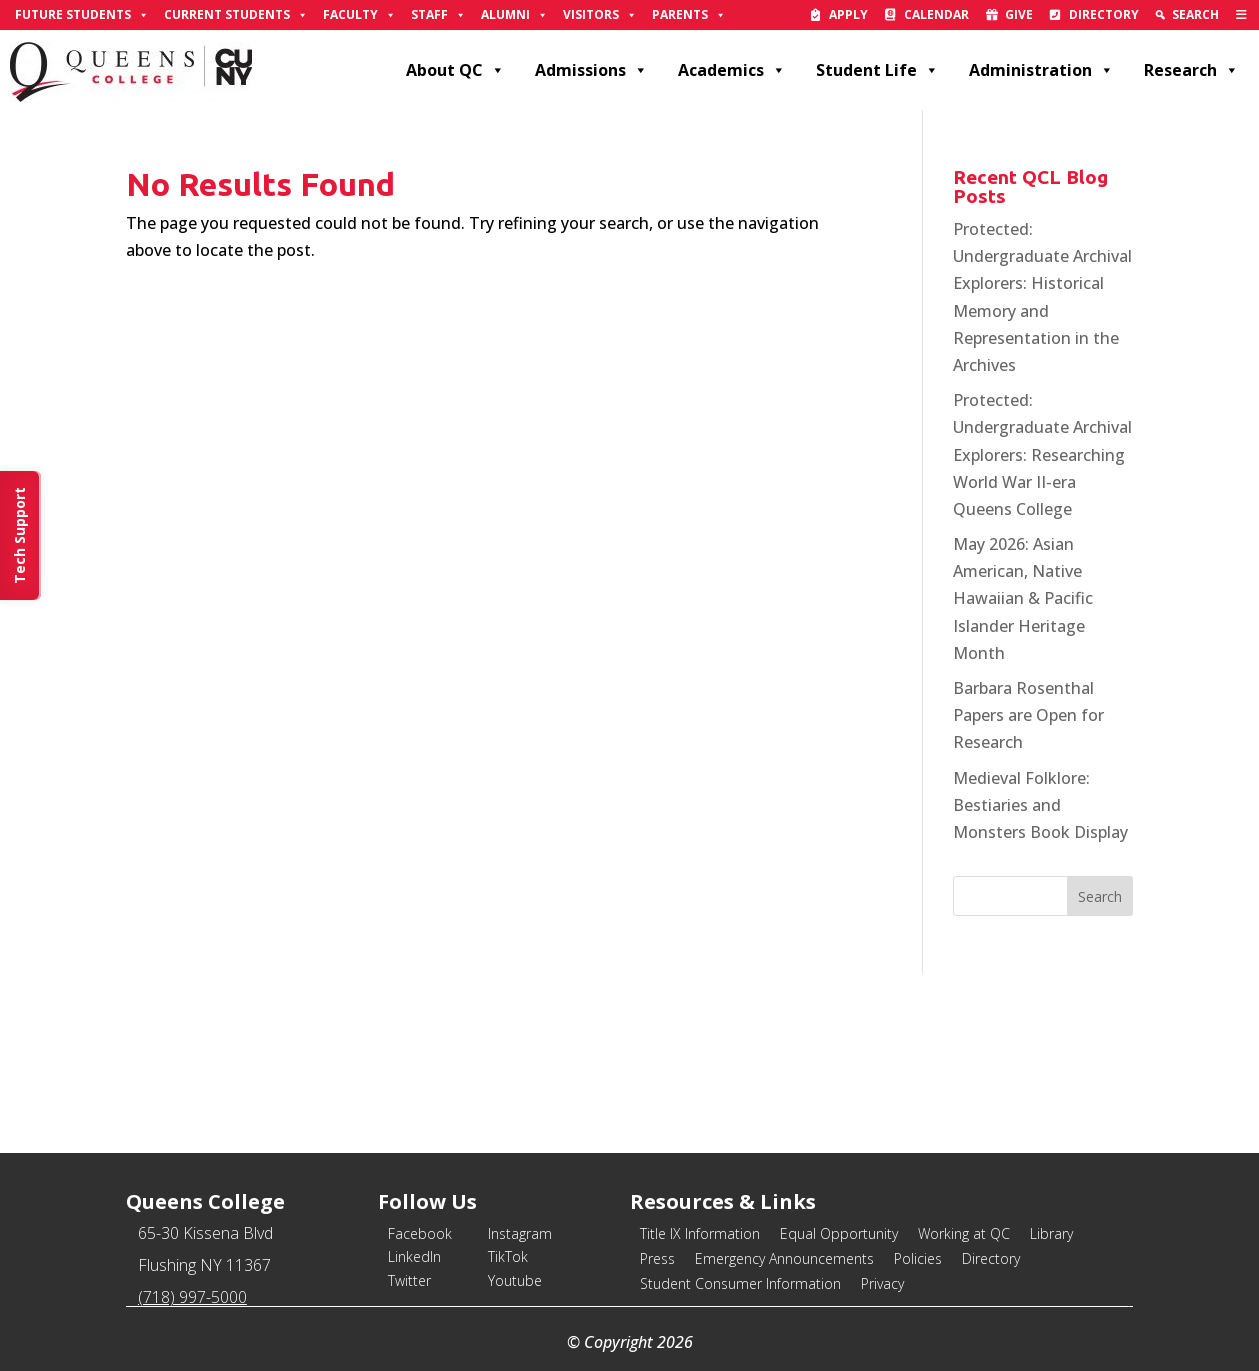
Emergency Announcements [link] (784, 1258)
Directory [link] (1104, 14)
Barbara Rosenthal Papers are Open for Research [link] (1028, 715)
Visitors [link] (600, 15)
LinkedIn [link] (414, 1256)
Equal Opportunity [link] (839, 1233)
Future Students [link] (82, 15)
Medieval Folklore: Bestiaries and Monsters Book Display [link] (1040, 805)
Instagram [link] (520, 1233)
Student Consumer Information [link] (740, 1283)
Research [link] (1191, 70)
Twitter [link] (409, 1280)
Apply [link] (848, 14)
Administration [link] (1041, 70)
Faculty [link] (359, 15)
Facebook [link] (420, 1233)
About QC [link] (455, 70)
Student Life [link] (877, 70)
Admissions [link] (591, 70)
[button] (1100, 896)
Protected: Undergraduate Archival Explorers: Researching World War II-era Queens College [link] (1042, 454)
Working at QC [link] (964, 1233)
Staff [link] (438, 15)
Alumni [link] (514, 15)
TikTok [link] (508, 1256)
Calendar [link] (936, 14)
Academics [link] (732, 70)
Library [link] (1051, 1233)
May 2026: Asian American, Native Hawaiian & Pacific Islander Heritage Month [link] (1023, 598)
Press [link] (657, 1258)
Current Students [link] (236, 15)
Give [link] (1019, 14)
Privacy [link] (882, 1283)
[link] (1241, 15)
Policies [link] (918, 1258)
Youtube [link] (515, 1280)
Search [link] (1195, 14)
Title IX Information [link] (700, 1233)
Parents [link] (689, 15)
